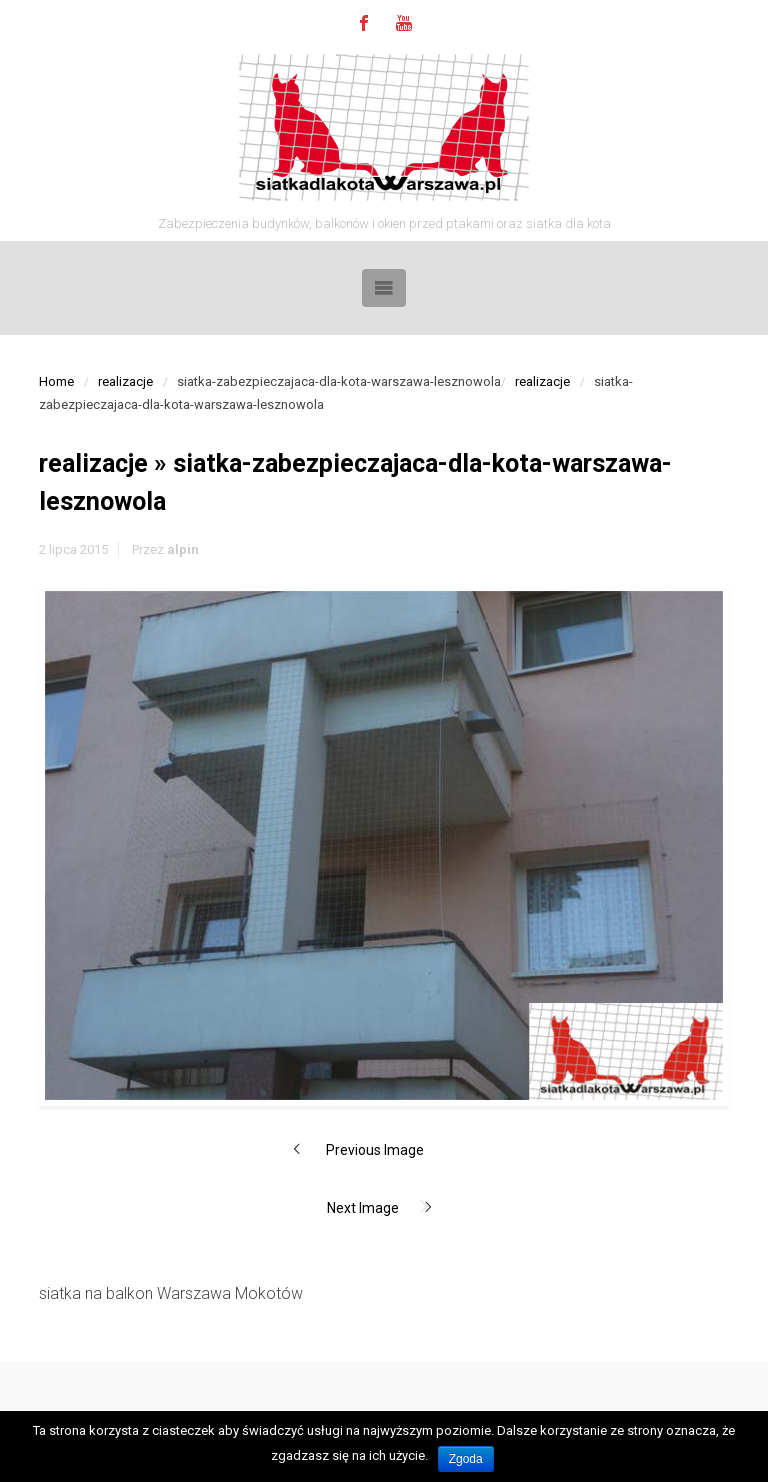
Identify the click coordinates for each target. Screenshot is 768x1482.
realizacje (125, 381)
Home (56, 381)
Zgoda (466, 1459)
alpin (183, 549)
